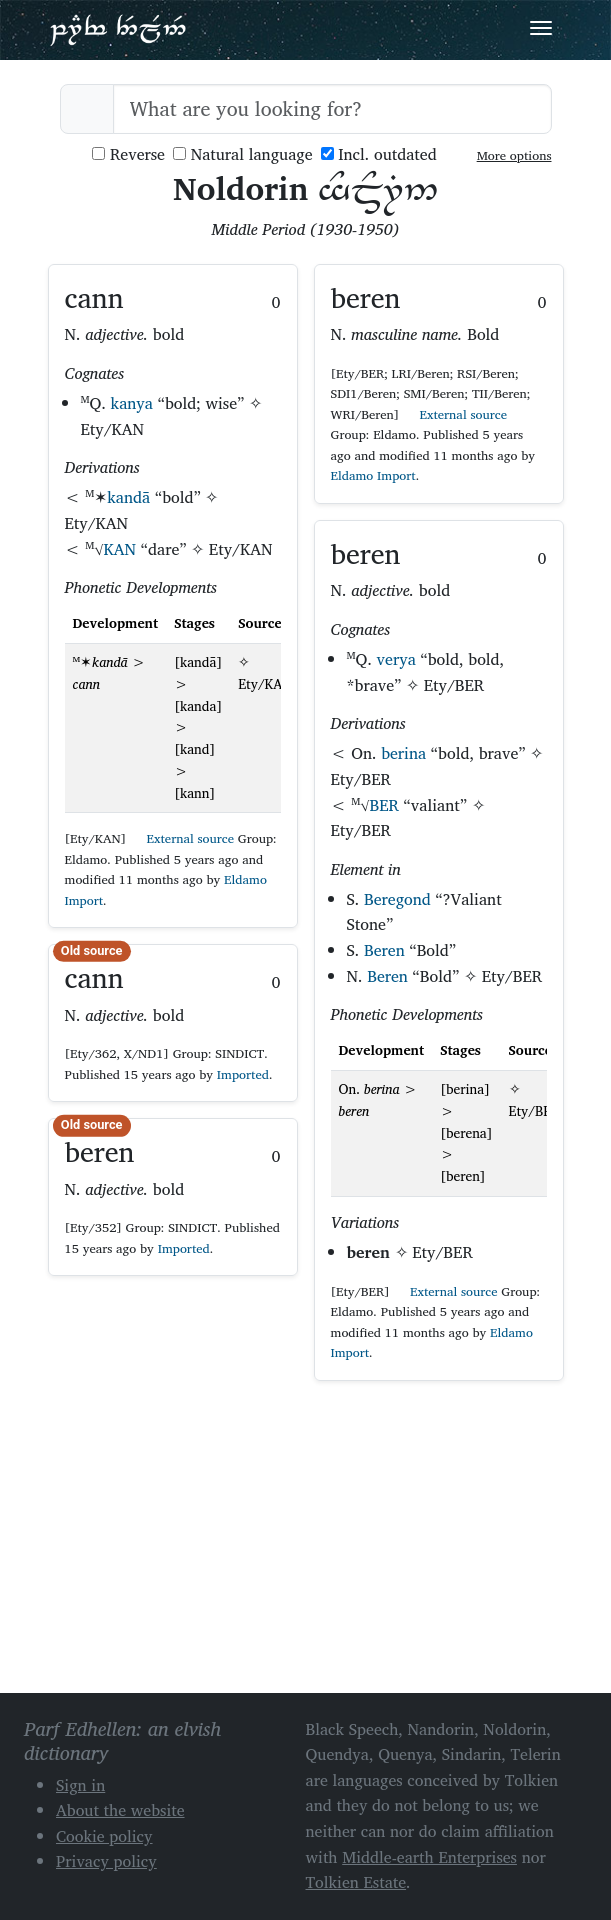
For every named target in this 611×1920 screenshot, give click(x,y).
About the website (120, 1810)
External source (182, 838)
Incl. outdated (379, 154)
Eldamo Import (373, 475)
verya (396, 659)
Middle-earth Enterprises (429, 1857)
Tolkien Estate (356, 1882)
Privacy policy (106, 1861)
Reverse (128, 154)
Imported (243, 1074)
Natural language (243, 154)
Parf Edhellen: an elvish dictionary (118, 29)
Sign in (80, 1785)
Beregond (397, 899)
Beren (384, 950)
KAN (120, 549)
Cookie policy (104, 1836)
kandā (128, 497)
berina (403, 753)
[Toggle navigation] (541, 28)
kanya (132, 403)
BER (384, 805)
